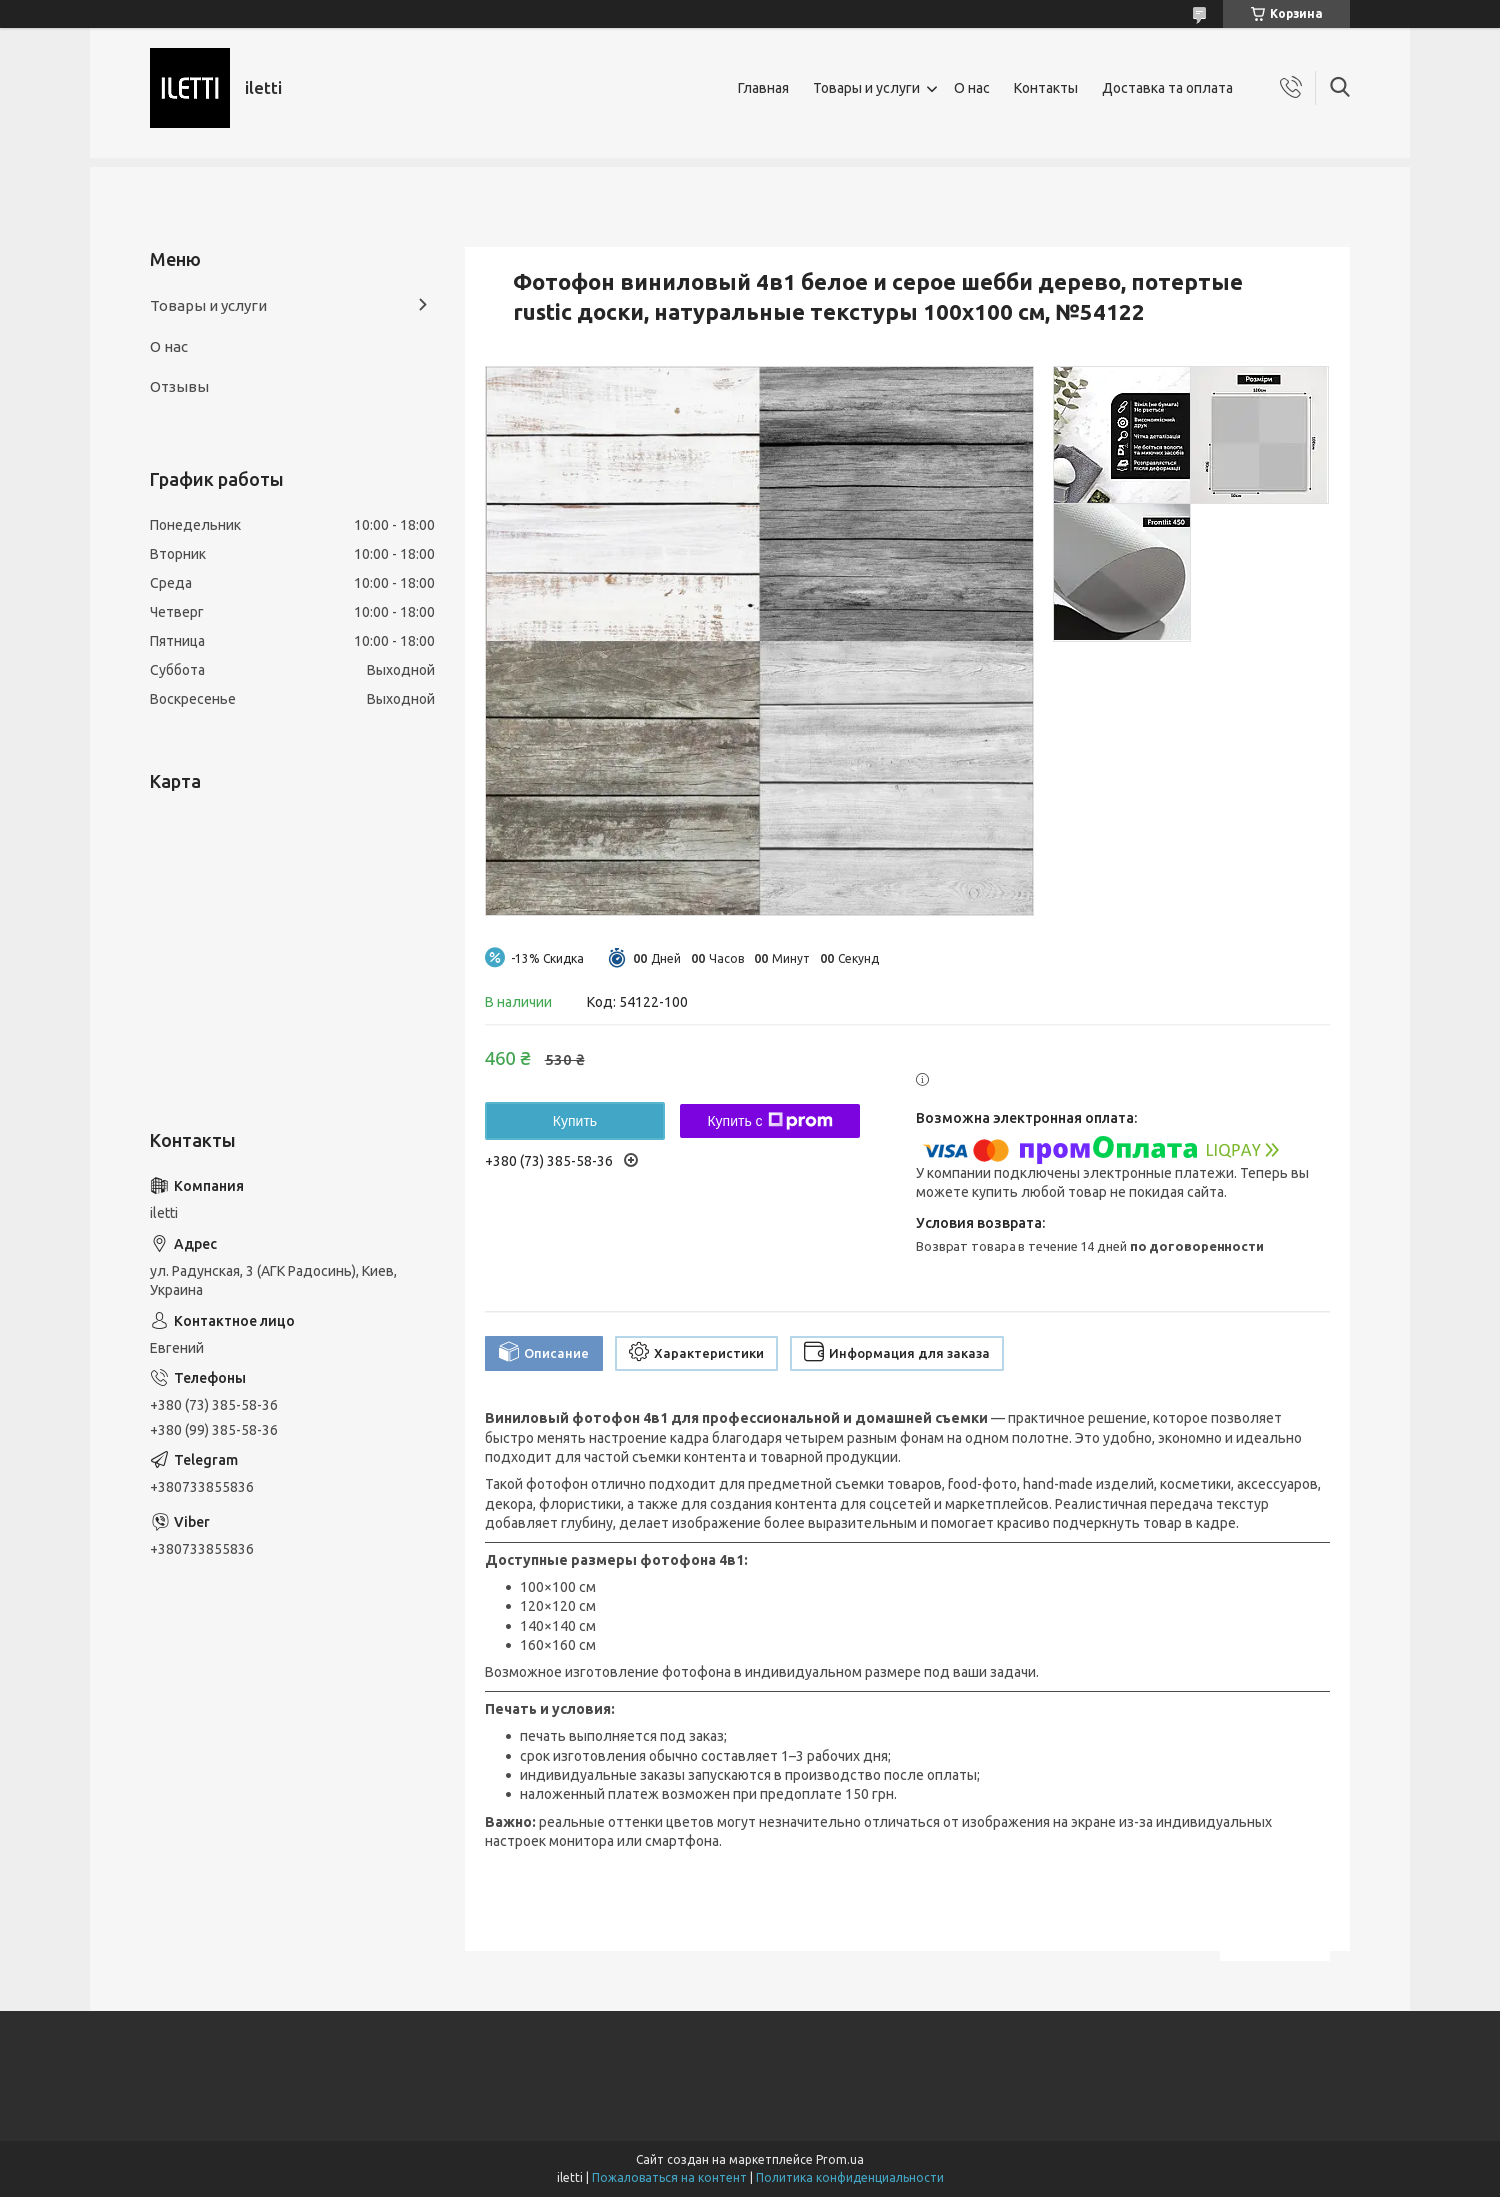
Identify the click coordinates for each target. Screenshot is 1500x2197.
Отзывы (179, 386)
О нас (972, 88)
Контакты (1046, 88)
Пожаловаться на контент (669, 2177)
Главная (763, 88)
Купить (575, 1121)
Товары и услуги (866, 88)
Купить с (769, 1121)
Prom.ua (840, 2159)
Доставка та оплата (1167, 88)
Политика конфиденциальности (850, 2177)
